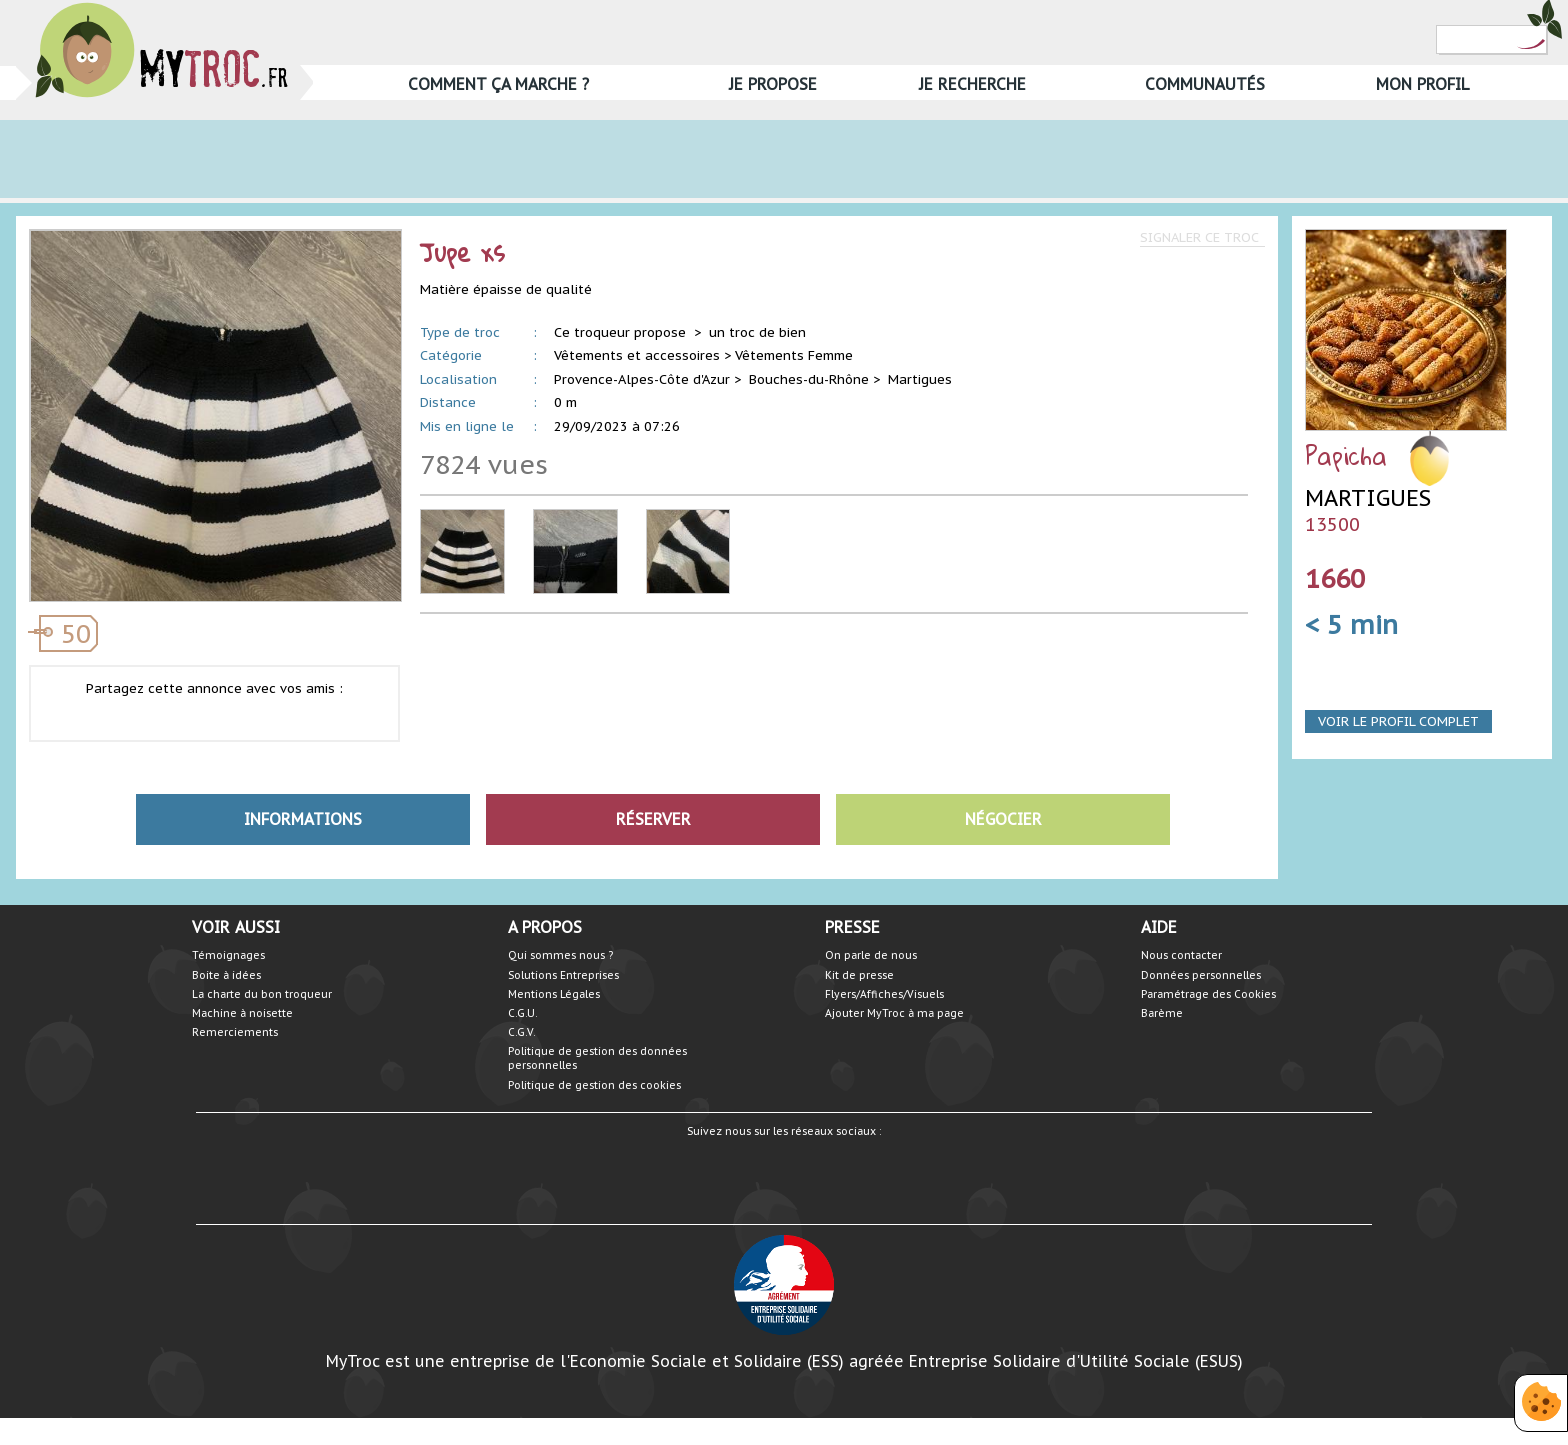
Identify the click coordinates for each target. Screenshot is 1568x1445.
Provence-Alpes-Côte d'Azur (642, 379)
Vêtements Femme (794, 355)
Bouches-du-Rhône (809, 379)
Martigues (920, 379)
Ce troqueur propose (622, 332)
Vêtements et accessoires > (642, 355)
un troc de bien (757, 332)
